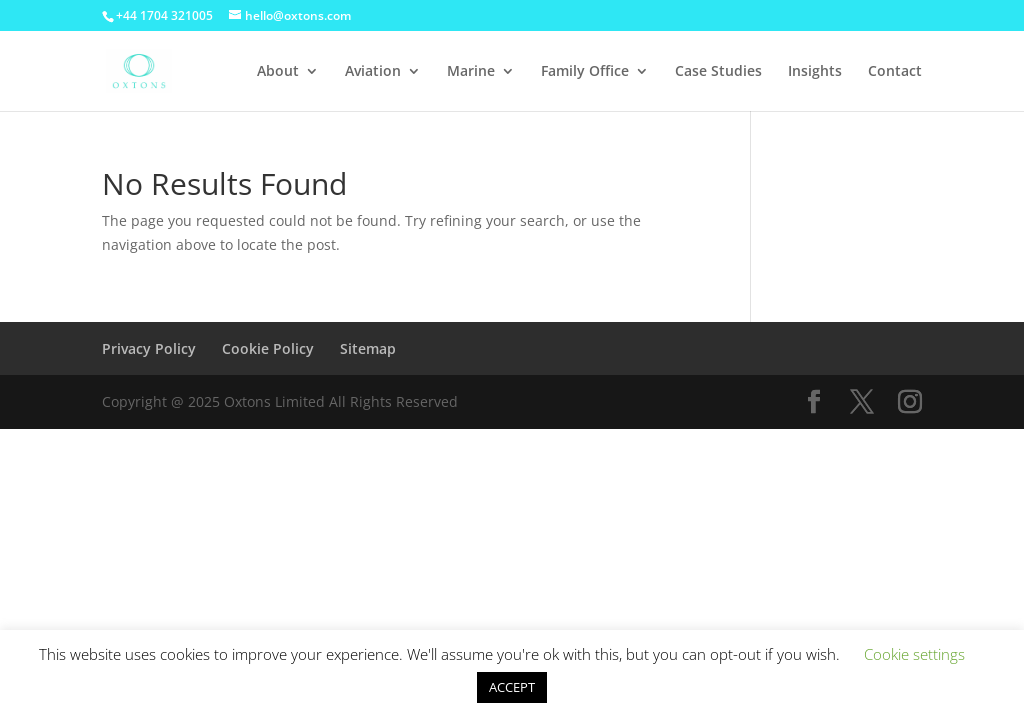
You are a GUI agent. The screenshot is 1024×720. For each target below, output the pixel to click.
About (278, 72)
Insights (815, 72)
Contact (895, 72)
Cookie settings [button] (914, 654)
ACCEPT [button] (512, 687)
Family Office (585, 72)
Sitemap (368, 348)
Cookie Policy (268, 348)
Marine (471, 72)
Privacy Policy (149, 348)
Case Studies (718, 72)
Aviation (373, 72)
